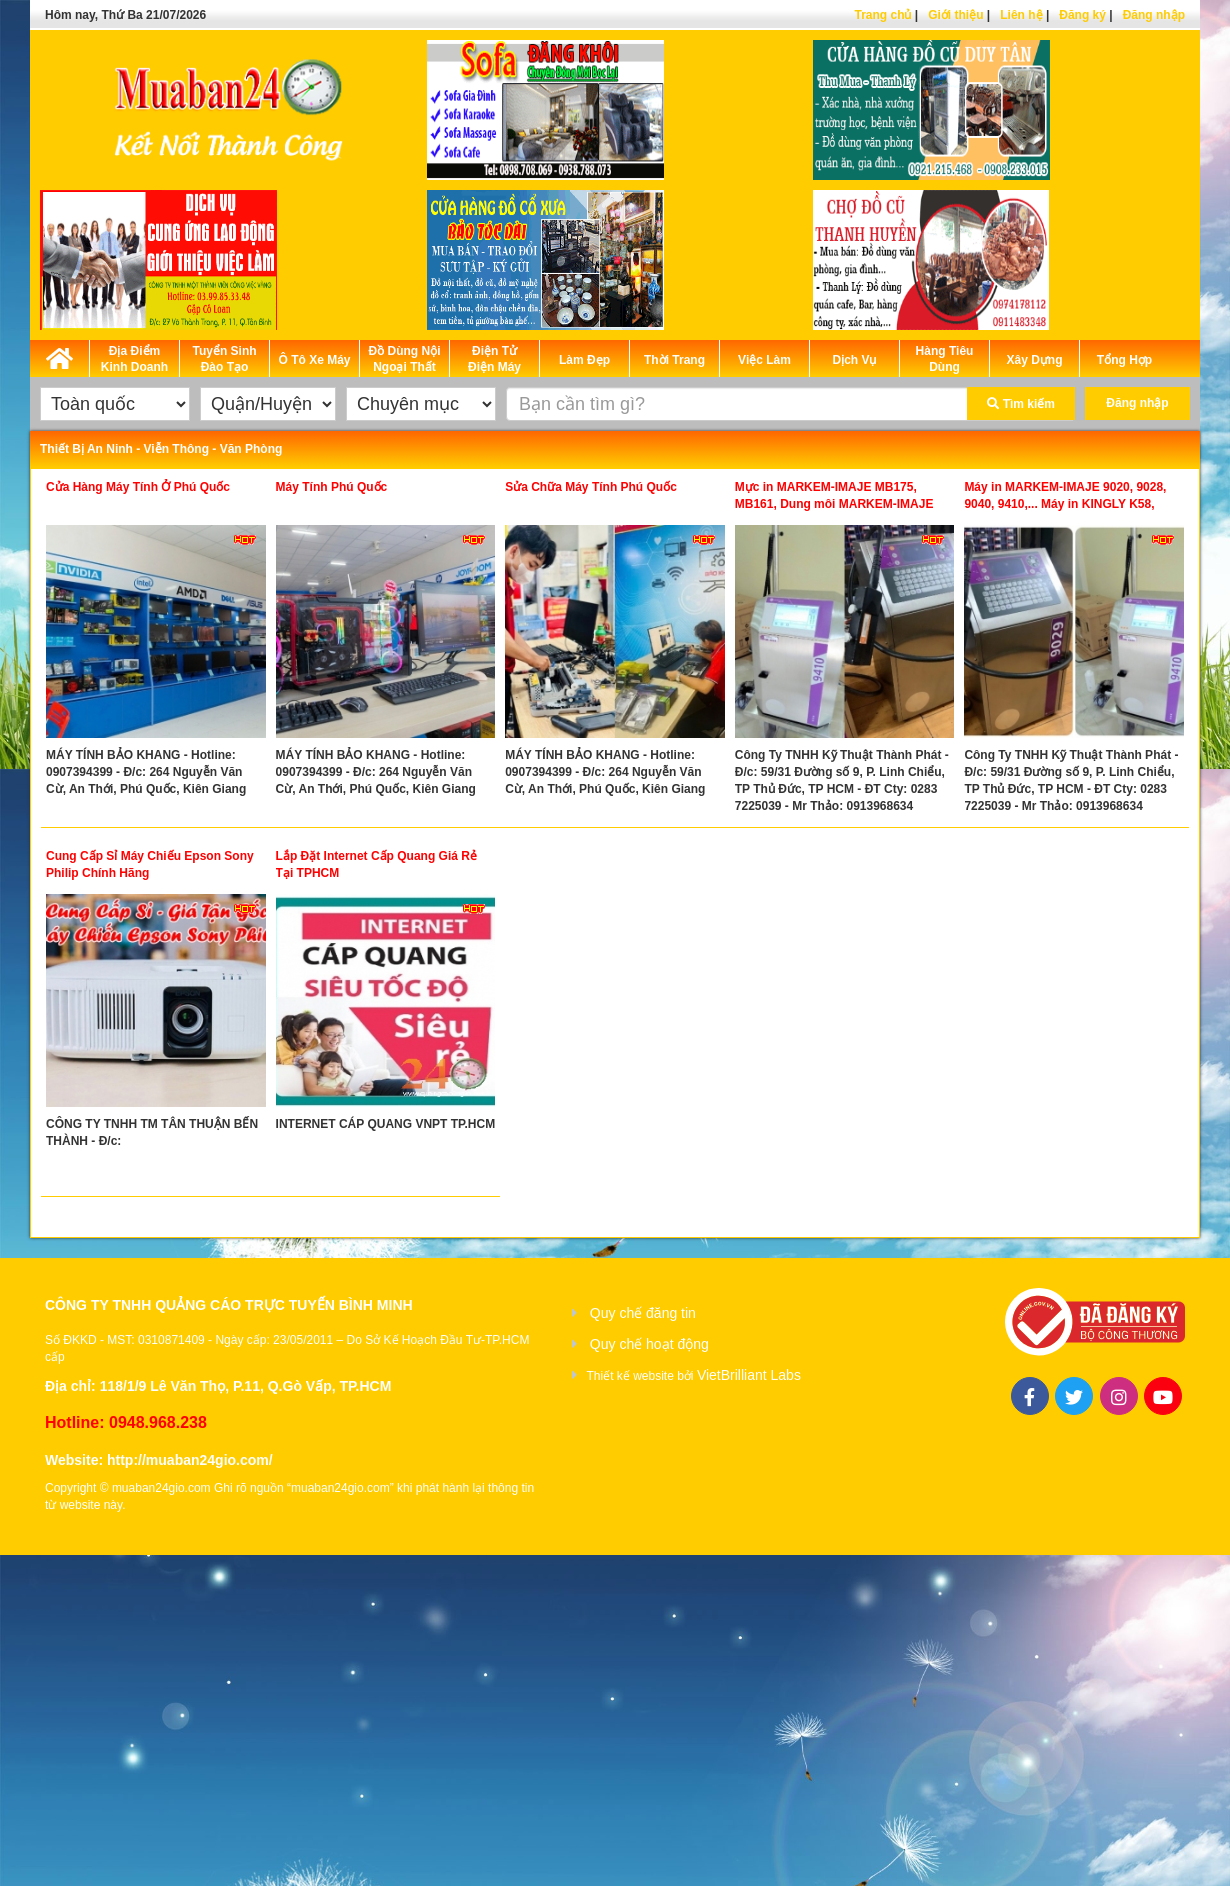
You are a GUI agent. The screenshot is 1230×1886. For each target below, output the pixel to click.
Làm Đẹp (584, 360)
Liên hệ (1021, 15)
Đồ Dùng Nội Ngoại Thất (405, 359)
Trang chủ (882, 15)
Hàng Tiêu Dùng (945, 359)
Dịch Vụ (854, 360)
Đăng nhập (1154, 15)
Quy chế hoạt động (649, 1344)
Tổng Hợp (1124, 360)
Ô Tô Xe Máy (314, 360)
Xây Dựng (1034, 360)
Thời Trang (674, 360)
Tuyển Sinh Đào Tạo (224, 359)
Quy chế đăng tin (643, 1313)
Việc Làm (764, 360)
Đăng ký (1082, 15)
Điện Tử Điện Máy (494, 359)
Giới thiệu (955, 15)
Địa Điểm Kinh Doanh (134, 359)
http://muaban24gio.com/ (190, 1460)
